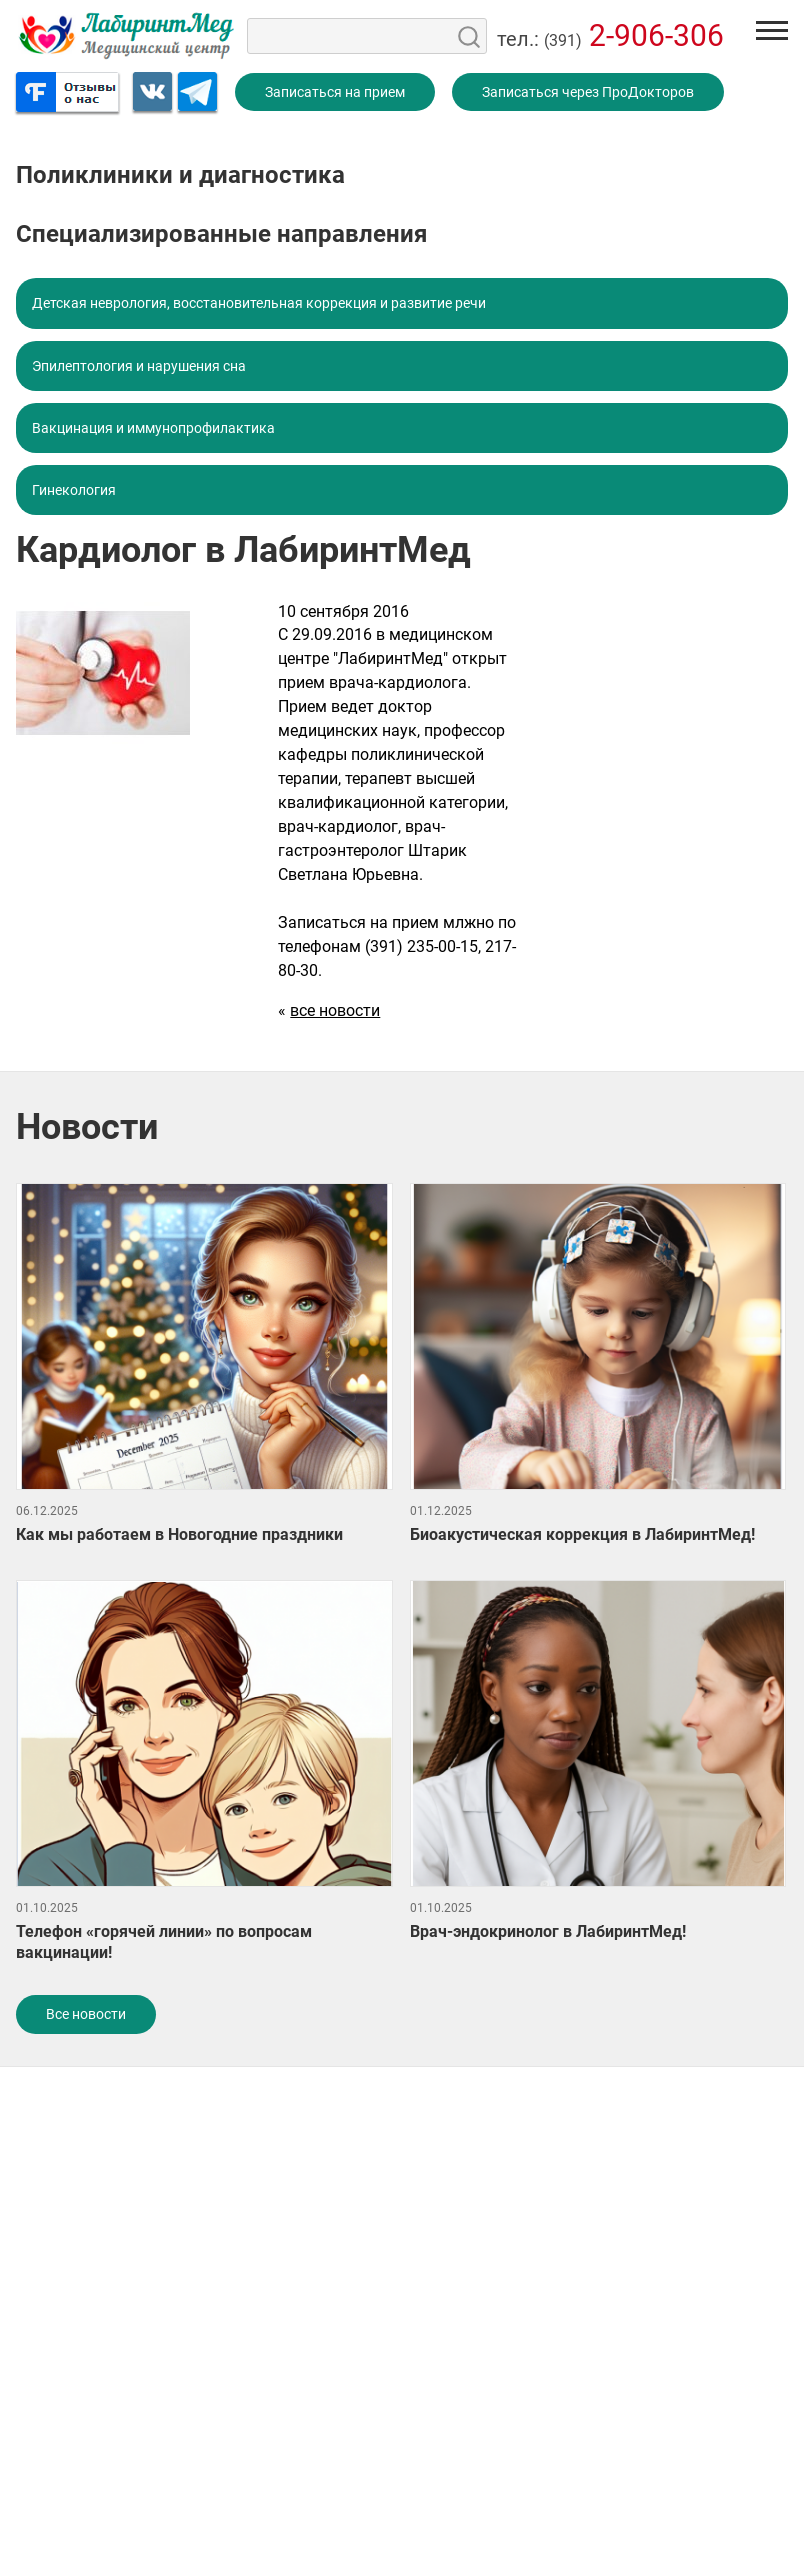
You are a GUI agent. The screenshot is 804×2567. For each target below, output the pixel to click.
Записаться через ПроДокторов (588, 92)
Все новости (86, 2014)
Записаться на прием (335, 92)
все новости (335, 1010)
